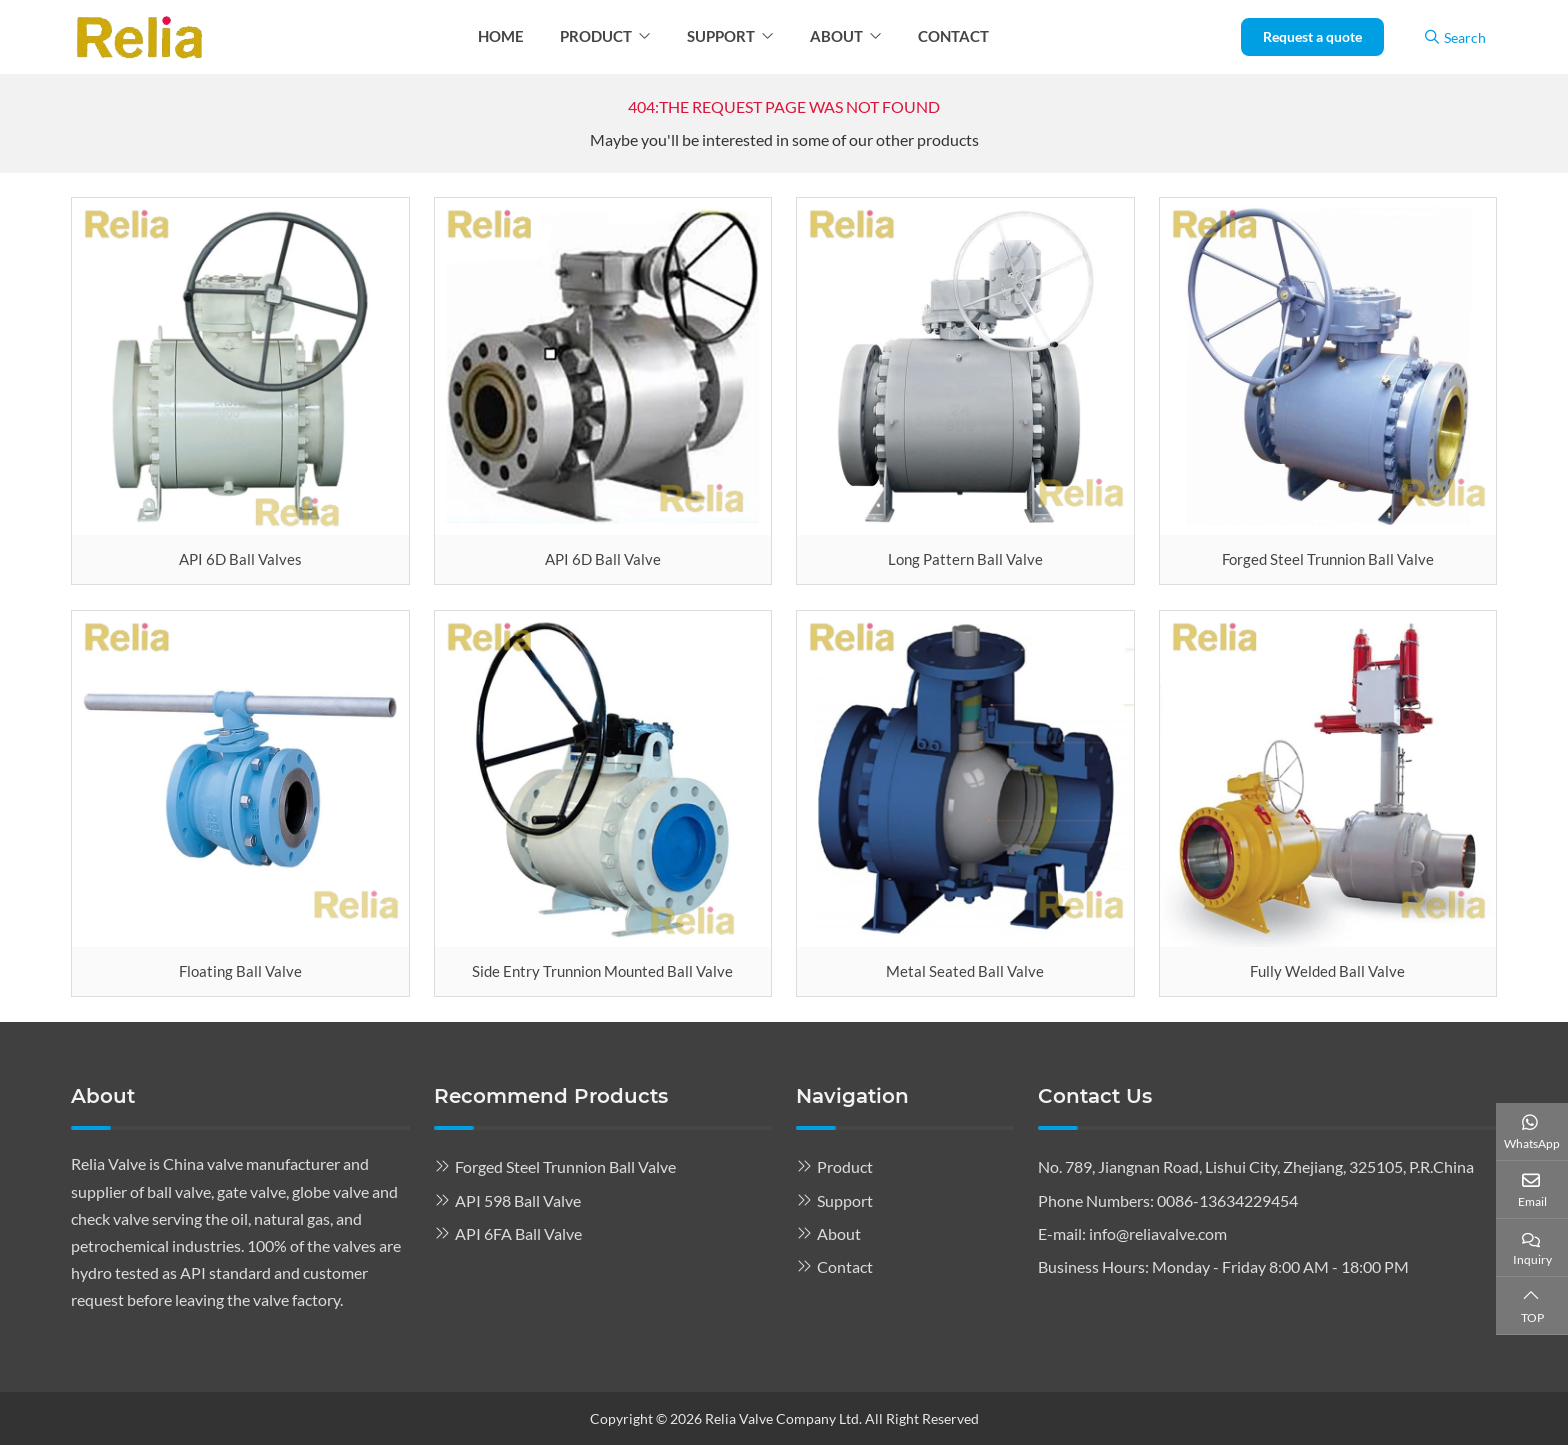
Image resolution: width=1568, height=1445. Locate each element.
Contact (953, 36)
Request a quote (1312, 36)
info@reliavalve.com (1158, 1233)
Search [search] (1455, 37)
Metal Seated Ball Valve (965, 971)
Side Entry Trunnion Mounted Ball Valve (602, 971)
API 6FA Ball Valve (518, 1233)
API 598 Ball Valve (518, 1200)
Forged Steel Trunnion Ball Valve (1328, 559)
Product (596, 36)
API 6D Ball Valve (603, 559)
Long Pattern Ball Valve (965, 559)
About (836, 36)
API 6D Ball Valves (240, 559)
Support (721, 36)
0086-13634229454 (1227, 1200)
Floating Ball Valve (240, 971)
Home (501, 36)
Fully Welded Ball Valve (1327, 971)
